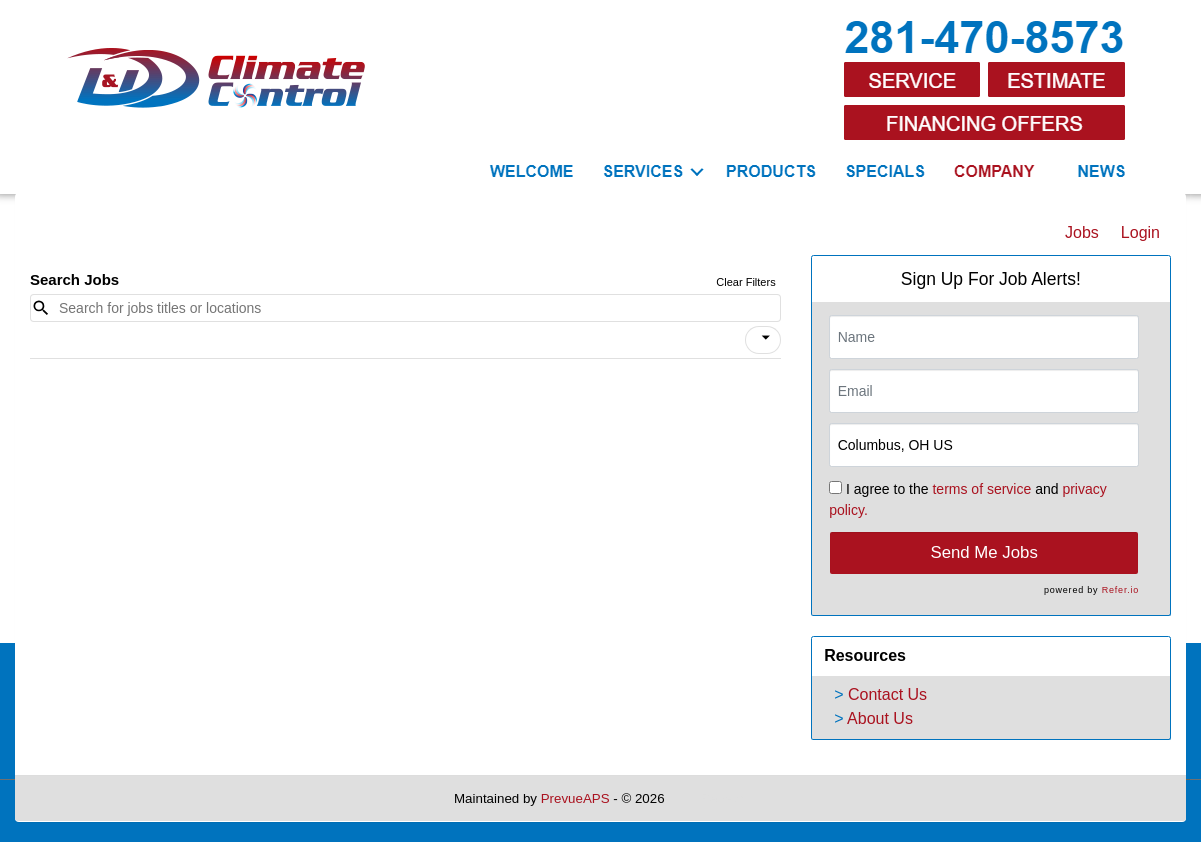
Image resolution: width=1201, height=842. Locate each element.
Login (1140, 232)
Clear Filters (745, 282)
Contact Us (887, 694)
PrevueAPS (575, 798)
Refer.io (1120, 590)
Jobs (1082, 232)
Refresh (723, 798)
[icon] (766, 338)
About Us (880, 718)
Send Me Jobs (984, 552)
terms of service (981, 489)
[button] (763, 340)
